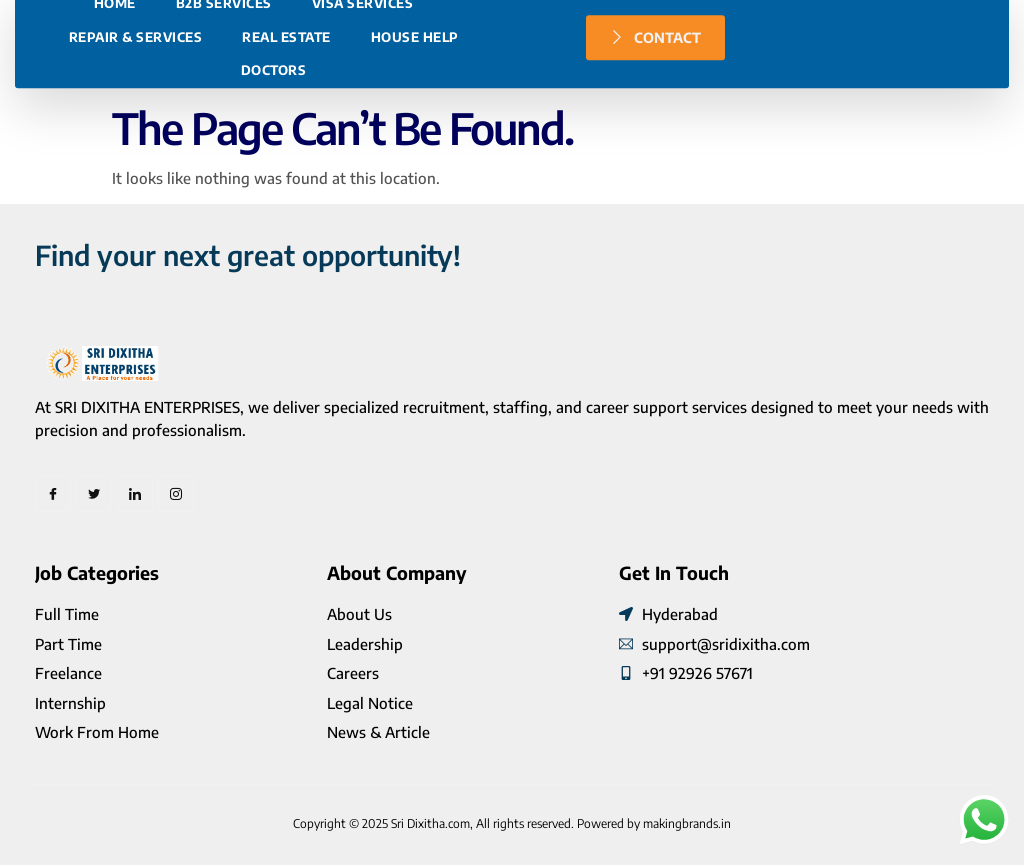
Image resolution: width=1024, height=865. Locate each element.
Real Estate (286, 132)
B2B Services (224, 98)
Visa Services (363, 98)
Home (115, 98)
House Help (415, 132)
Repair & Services (136, 132)
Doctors (274, 165)
